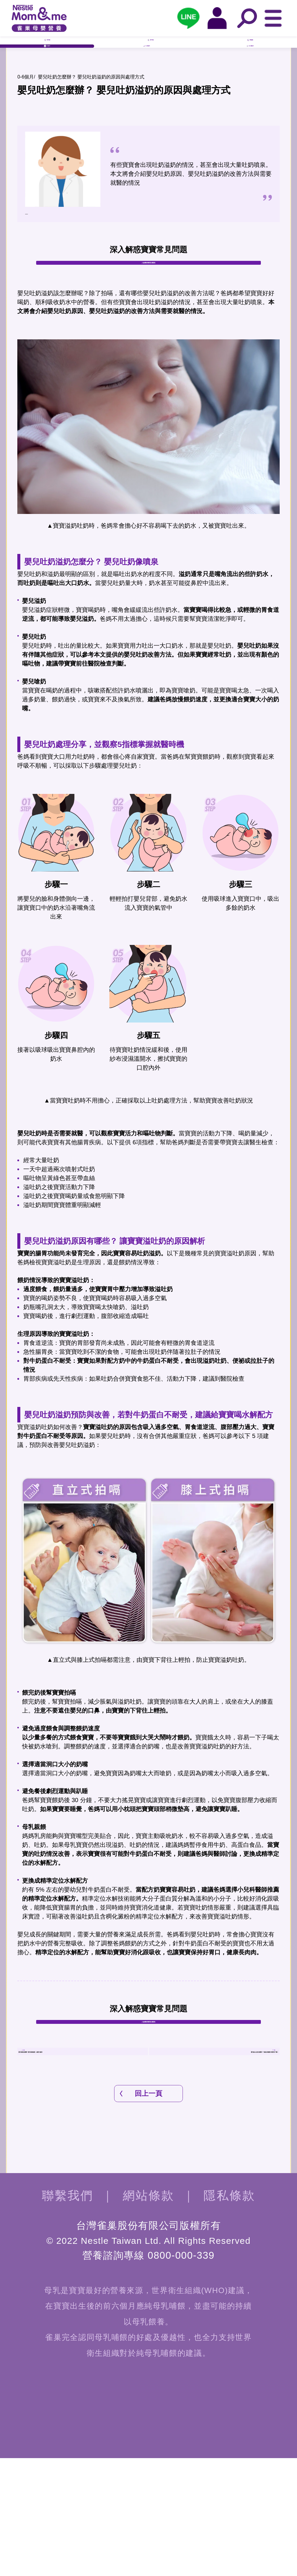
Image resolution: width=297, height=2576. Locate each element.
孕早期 (47, 50)
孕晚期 (249, 50)
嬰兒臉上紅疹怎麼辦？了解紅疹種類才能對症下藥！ (214, 2152)
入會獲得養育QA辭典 (148, 305)
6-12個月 (146, 74)
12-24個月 (250, 74)
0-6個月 (47, 74)
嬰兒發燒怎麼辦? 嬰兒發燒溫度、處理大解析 (82, 2152)
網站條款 (148, 2313)
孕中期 (150, 50)
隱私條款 (229, 2313)
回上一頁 (148, 2211)
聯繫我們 (68, 2313)
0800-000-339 (181, 2373)
